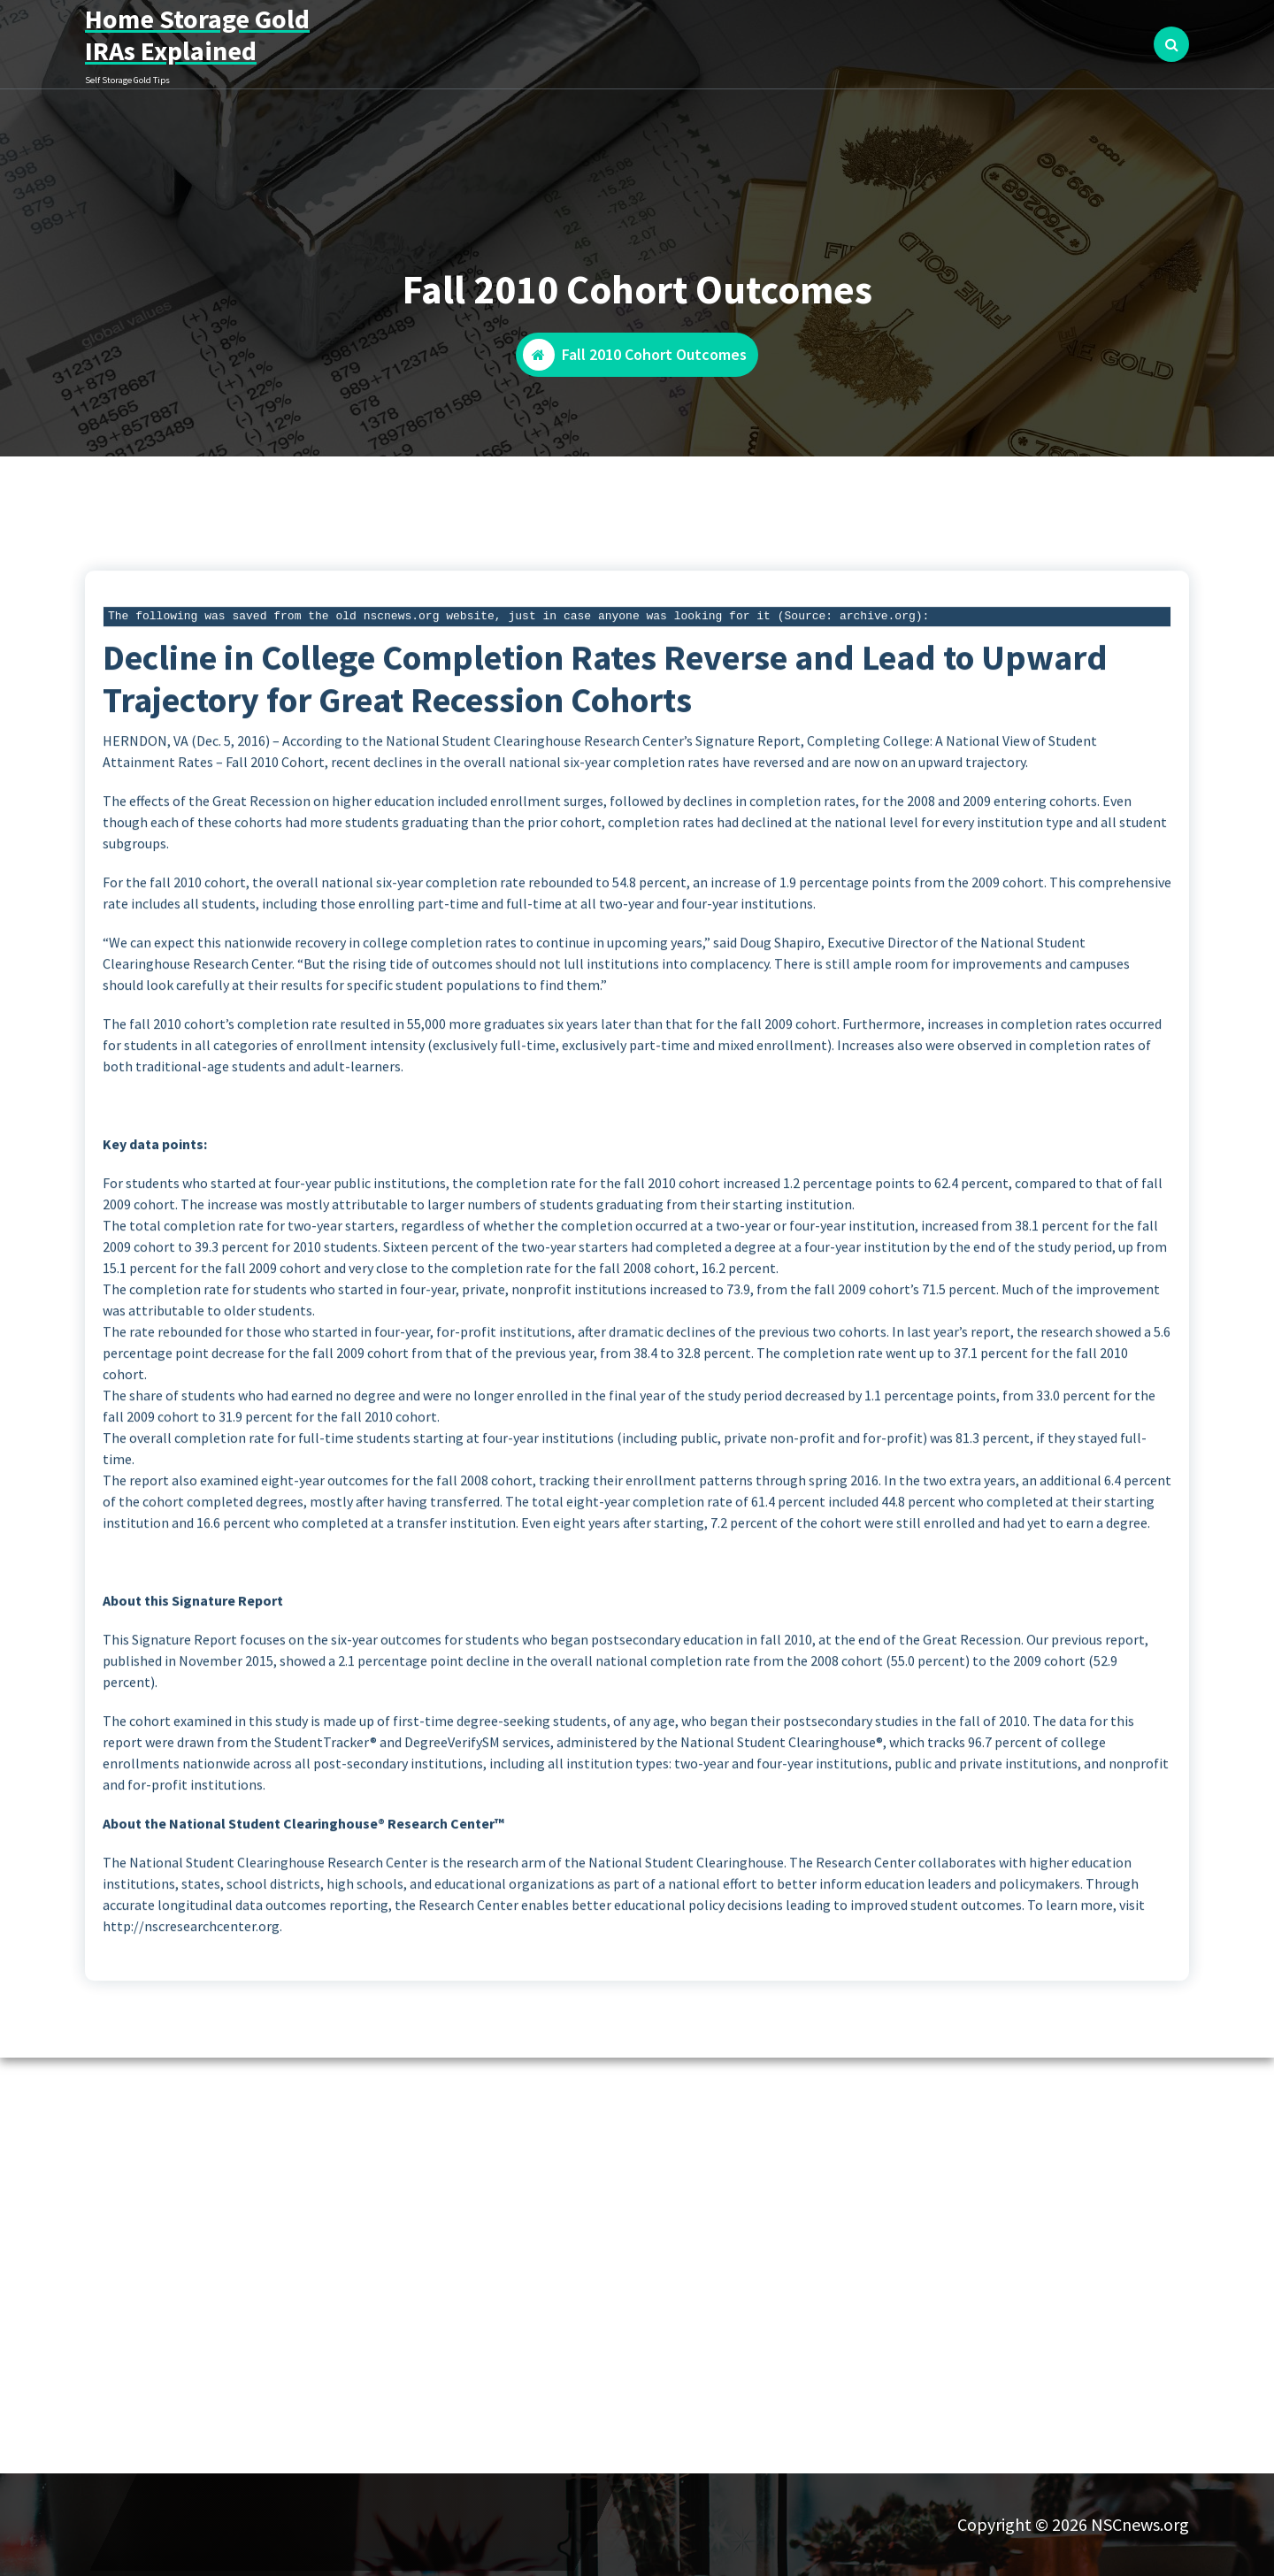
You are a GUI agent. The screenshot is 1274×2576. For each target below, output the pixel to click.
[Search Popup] (1171, 44)
